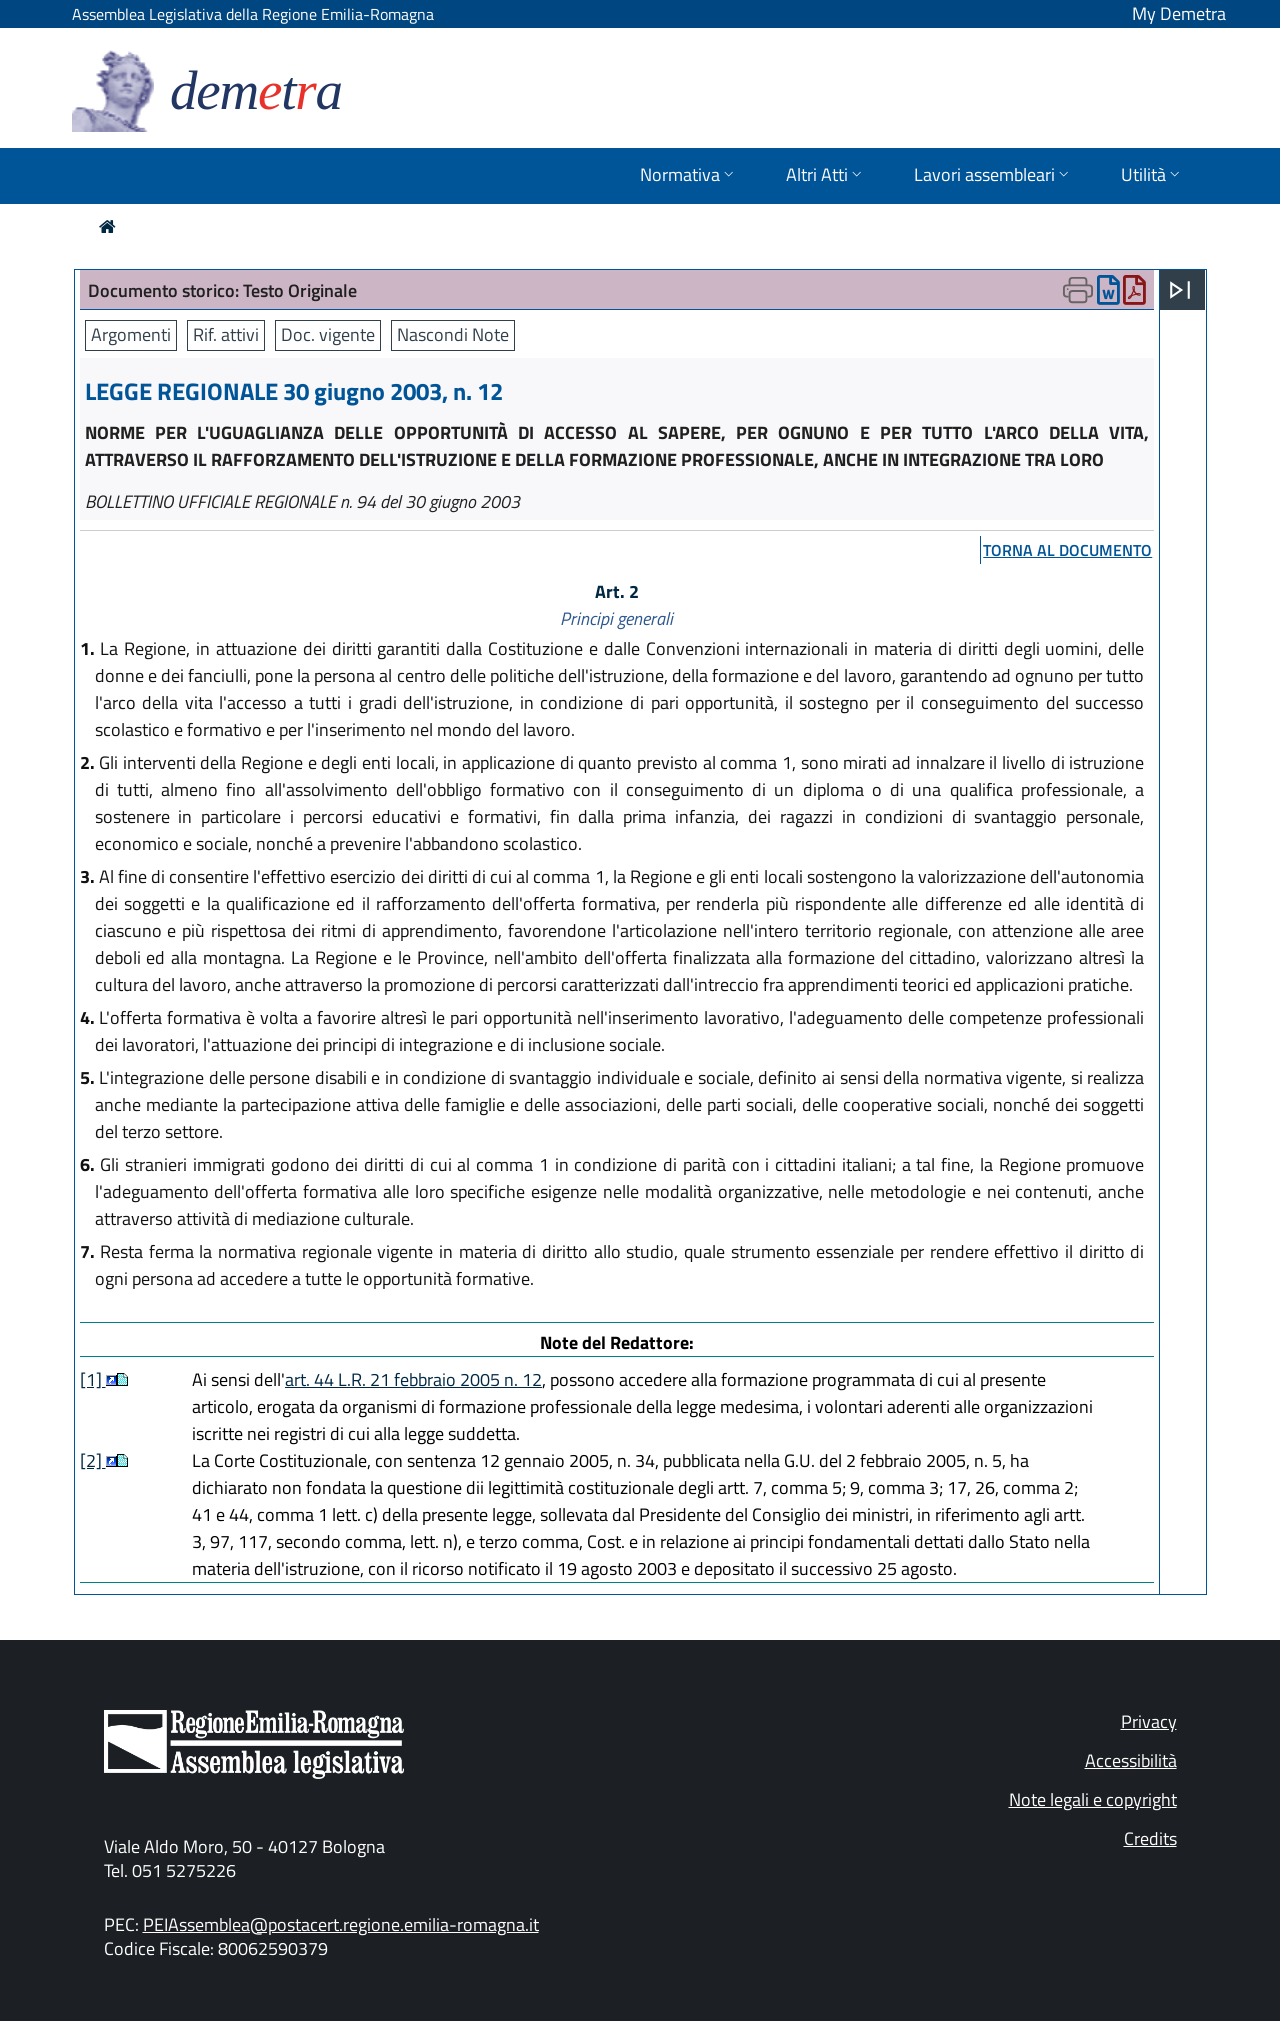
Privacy (1149, 1721)
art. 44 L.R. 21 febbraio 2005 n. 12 (413, 1379)
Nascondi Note (453, 334)
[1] (93, 1379)
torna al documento (1067, 550)
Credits (1150, 1838)
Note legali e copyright (1093, 1799)
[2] (93, 1460)
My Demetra (1179, 13)
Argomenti (131, 334)
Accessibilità (1131, 1760)
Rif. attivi (226, 334)
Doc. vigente (328, 334)
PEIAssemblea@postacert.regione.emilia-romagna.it (341, 1924)
